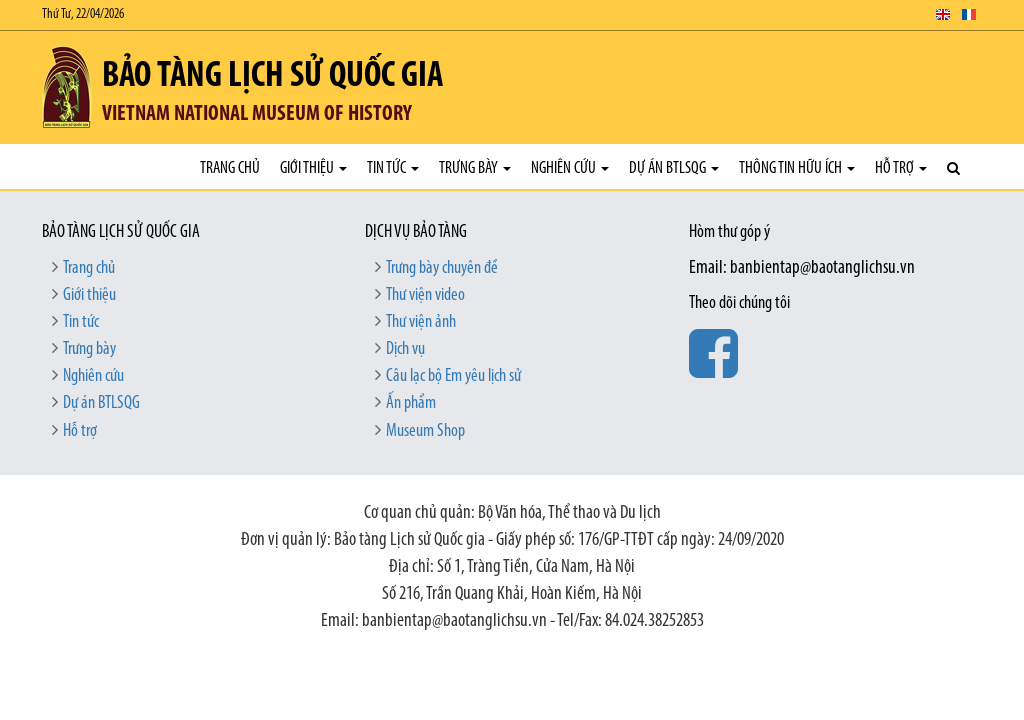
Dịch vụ (405, 349)
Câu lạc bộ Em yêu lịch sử (453, 376)
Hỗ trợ (901, 168)
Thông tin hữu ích (797, 168)
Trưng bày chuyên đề (442, 268)
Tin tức (393, 168)
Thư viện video (425, 295)
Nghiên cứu (570, 168)
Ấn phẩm (411, 403)
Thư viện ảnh (421, 322)
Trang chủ (230, 168)
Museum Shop (425, 431)
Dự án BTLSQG (674, 168)
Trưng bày (475, 168)
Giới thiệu (313, 168)
